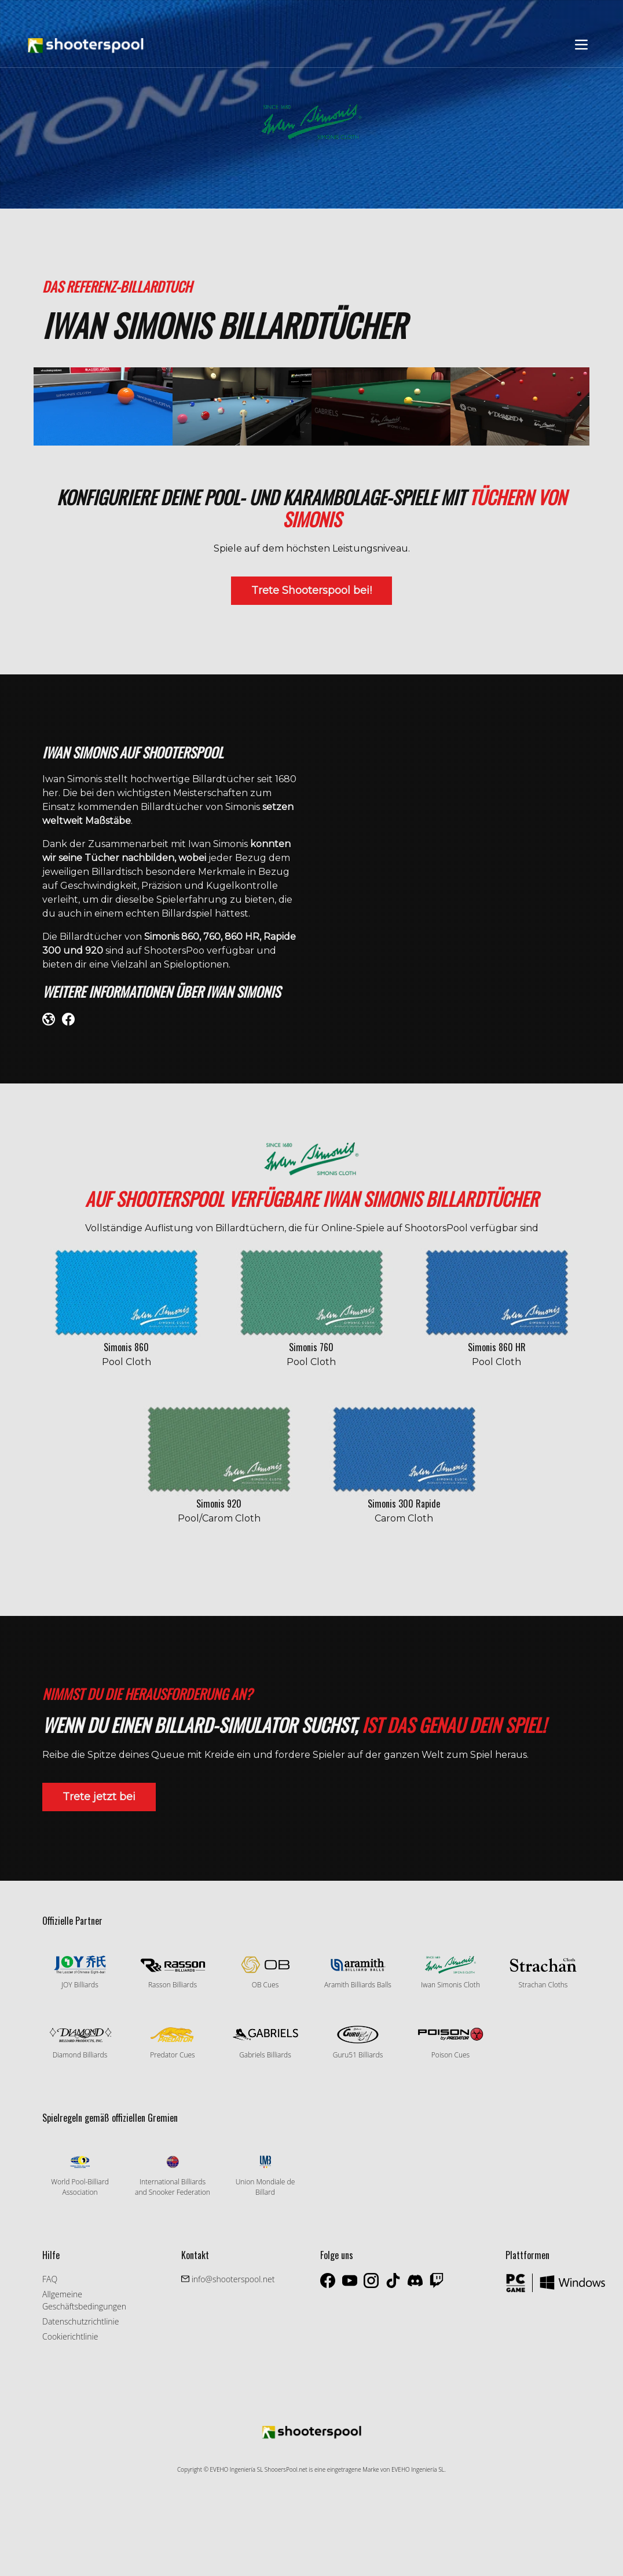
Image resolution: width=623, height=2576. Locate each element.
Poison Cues (450, 2042)
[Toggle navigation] (581, 45)
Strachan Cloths (543, 1972)
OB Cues (265, 1972)
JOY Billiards (80, 1972)
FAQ (49, 2279)
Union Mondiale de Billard (265, 2175)
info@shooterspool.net (231, 2279)
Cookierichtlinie (70, 2336)
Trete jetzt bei (99, 1796)
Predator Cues (172, 2042)
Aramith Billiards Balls (357, 1972)
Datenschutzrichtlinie (80, 2321)
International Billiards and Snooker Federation (172, 2175)
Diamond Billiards (80, 2042)
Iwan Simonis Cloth (450, 1972)
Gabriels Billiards (265, 2042)
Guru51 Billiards (357, 2042)
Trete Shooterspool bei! (311, 590)
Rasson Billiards (172, 1972)
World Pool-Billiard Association (80, 2175)
